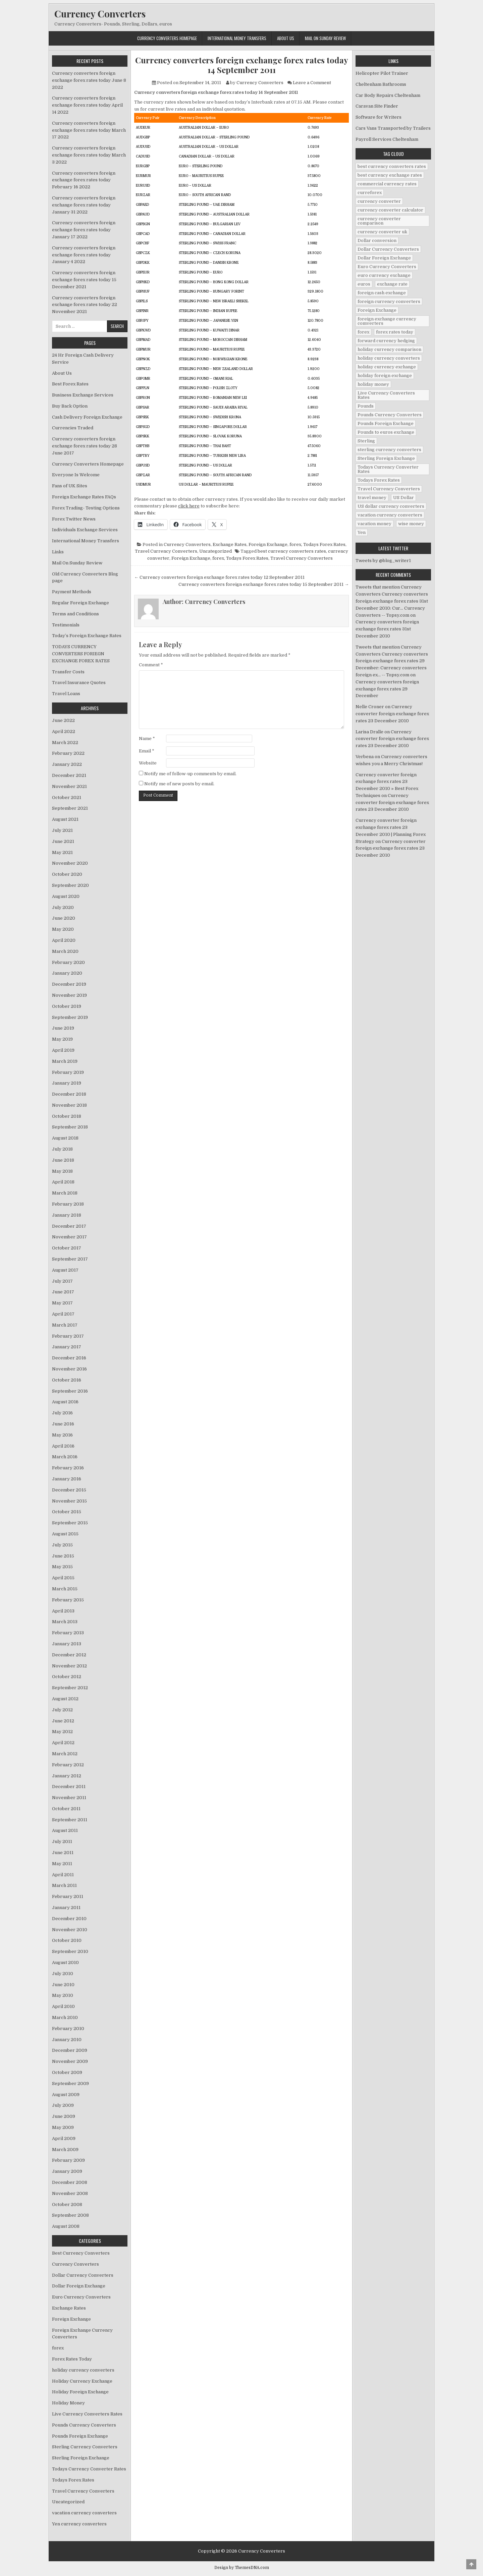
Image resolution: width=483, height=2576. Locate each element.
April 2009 (63, 2138)
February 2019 (68, 1072)
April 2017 (63, 1313)
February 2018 (68, 1204)
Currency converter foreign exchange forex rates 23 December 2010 (392, 713)
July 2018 (62, 1149)
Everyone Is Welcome (76, 474)
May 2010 (62, 1995)
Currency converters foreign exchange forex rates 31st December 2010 (387, 628)
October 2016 (66, 1380)
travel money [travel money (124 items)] (372, 497)
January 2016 (66, 1478)
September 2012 (70, 1687)
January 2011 (66, 1907)
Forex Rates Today (72, 2359)
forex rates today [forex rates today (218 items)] (394, 331)
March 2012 (64, 1753)
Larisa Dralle (369, 731)
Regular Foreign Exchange (80, 602)
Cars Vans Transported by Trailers (393, 128)
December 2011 (69, 1786)
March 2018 (64, 1192)
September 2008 (70, 2215)
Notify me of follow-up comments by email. (190, 773)
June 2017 (63, 1291)
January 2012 (66, 1775)
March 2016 (64, 1456)
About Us (285, 38)
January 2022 (67, 764)
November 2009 (70, 2061)
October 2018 (66, 1116)
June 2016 (63, 1423)
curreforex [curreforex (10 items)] (370, 192)
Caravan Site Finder (377, 106)
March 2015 (64, 1588)
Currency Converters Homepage (167, 38)
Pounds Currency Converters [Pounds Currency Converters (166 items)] (390, 414)
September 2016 (70, 1391)
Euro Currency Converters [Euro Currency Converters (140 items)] (387, 266)
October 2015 (66, 1511)
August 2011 (65, 1830)
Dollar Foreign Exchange (78, 2285)
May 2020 (63, 929)
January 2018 (66, 1215)
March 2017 (64, 1325)
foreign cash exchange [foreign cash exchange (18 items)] (382, 292)
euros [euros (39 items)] (364, 284)
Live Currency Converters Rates (87, 2413)
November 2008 (70, 2193)
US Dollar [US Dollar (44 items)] (403, 497)
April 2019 (63, 1050)
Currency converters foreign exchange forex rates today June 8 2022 (89, 80)
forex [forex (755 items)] (363, 331)
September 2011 (69, 1819)
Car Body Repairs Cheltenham (388, 95)
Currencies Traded (72, 427)
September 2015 (70, 1522)
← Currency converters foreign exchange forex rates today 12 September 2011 (219, 577)
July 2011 (62, 1841)
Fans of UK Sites (69, 485)
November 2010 (69, 1929)
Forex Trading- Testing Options (86, 507)
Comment (151, 664)
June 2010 (63, 1984)
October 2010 (67, 1940)
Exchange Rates (230, 544)
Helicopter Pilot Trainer (382, 73)
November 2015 (69, 1501)
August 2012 (65, 1698)
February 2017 (68, 1336)
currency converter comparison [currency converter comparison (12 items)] (379, 221)
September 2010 (70, 1951)
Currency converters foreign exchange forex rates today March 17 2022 (89, 130)
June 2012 (63, 1720)
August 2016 (65, 1401)
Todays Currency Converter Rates (89, 2468)
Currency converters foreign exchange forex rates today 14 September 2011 (241, 65)
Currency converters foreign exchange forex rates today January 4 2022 (83, 254)
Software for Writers (378, 117)
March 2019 (64, 1061)
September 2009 (70, 2083)
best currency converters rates (292, 551)
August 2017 (65, 1270)
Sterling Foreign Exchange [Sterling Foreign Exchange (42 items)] (386, 458)
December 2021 (69, 775)
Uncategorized (215, 551)
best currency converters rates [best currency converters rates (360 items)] (392, 166)
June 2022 (63, 720)
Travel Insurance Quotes (79, 682)
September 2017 (70, 1259)
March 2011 (64, 1885)
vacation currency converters (84, 2512)
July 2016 (62, 1412)
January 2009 (67, 2171)
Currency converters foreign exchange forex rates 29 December (387, 688)
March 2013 (64, 1621)
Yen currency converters (79, 2523)
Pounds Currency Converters (84, 2425)
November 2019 (69, 995)
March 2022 (65, 742)
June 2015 (63, 1555)
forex (295, 544)
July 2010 (62, 1973)
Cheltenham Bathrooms (381, 84)
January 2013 (66, 1643)
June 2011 (62, 1852)
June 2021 (63, 841)
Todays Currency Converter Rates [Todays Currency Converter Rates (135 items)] (388, 469)
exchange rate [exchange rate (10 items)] (392, 284)
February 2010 (68, 2028)
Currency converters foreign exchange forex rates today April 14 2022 (87, 105)
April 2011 (63, 1874)
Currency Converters (100, 13)
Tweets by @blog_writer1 (383, 560)
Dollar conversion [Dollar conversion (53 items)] (377, 240)
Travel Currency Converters (166, 551)
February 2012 (68, 1764)
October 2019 (66, 1006)
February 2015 (68, 1599)
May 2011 (62, 1863)
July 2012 (62, 1709)
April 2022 (63, 731)
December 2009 (69, 2050)
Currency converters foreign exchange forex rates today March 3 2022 (89, 155)
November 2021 (69, 786)
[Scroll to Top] (471, 2564)
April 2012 (63, 1742)
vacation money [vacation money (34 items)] (374, 523)
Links (58, 551)
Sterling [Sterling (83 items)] (366, 440)
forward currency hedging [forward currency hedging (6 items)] (386, 340)
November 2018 (69, 1105)
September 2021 (70, 808)
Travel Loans (66, 693)
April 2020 (63, 940)
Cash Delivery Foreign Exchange (87, 417)
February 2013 (68, 1632)
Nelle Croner (370, 706)
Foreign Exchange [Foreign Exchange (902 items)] (377, 310)
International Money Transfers (237, 38)
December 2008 (69, 2182)
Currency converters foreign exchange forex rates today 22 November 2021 (84, 304)
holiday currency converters (83, 2370)
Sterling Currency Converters (84, 2446)
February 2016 (68, 1467)
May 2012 (62, 1731)
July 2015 (62, 1544)
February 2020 (68, 962)
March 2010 (65, 2017)
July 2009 (63, 2105)
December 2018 (69, 1094)
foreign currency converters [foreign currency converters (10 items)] (389, 301)
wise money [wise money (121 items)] (411, 523)
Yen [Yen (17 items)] (362, 532)
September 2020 (70, 885)
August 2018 (65, 1138)
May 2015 (62, 1566)
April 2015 (63, 1577)
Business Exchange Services (82, 394)
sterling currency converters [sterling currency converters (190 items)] (389, 449)
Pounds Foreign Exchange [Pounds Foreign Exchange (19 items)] (386, 423)
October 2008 (67, 2204)
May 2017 (62, 1302)
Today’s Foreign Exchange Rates (86, 635)
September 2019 (70, 1017)
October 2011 (66, 1808)
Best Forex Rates (70, 383)
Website (148, 762)
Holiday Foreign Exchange (80, 2391)
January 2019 (66, 1083)
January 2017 (66, 1346)
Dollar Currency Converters (82, 2275)
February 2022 (68, 753)
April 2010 (63, 2006)
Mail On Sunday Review (325, 38)
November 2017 (69, 1236)
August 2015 (65, 1533)
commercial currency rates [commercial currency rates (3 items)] (387, 183)
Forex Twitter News (74, 519)
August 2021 (65, 819)
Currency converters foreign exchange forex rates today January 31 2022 (83, 204)
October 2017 (66, 1247)
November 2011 (69, 1797)
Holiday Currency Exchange (82, 2381)
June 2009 (63, 2116)
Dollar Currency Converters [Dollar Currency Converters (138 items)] (388, 249)
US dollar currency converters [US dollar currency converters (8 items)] (391, 506)
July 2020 (63, 907)
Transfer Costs (68, 671)
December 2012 (69, 1654)
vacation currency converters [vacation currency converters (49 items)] (390, 514)
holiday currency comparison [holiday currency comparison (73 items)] (389, 349)
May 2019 (62, 1039)
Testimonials (65, 624)
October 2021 (66, 797)
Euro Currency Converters (81, 2296)
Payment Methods (71, 591)
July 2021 (62, 830)
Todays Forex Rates (324, 544)
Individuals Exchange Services (85, 529)
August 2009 (65, 2094)
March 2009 (65, 2149)
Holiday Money (68, 2402)
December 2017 (69, 1226)
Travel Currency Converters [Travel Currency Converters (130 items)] (389, 488)
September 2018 (70, 1126)
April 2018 (63, 1181)
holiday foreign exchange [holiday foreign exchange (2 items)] (385, 375)
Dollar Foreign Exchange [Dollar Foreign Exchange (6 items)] (384, 257)
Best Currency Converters (81, 2253)
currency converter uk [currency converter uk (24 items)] (382, 231)
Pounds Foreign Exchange (80, 2436)
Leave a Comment (312, 82)
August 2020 (65, 896)
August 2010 (65, 1962)
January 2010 (67, 2039)
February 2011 (67, 1896)
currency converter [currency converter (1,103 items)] (379, 201)
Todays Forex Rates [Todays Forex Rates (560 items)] (379, 480)
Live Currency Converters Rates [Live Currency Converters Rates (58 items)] (386, 395)
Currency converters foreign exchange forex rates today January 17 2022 (83, 229)
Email (146, 750)
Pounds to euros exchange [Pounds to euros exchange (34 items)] (386, 432)
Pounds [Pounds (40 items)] (366, 406)
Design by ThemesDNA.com (241, 2567)
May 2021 (62, 852)
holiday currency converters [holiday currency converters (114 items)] (389, 358)
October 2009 (67, 2072)
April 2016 (63, 1446)
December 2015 (69, 1489)
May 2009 (63, 2127)
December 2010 (69, 1918)
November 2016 (69, 1368)
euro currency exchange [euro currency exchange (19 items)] (384, 275)
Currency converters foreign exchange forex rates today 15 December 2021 (84, 279)
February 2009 (68, 2160)
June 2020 (63, 918)
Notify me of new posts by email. (179, 783)
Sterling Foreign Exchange (80, 2457)
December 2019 (69, 984)
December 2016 (69, 1357)
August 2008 (65, 2226)
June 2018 (63, 1160)
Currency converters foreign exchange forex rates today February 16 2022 (83, 180)
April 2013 (63, 1610)
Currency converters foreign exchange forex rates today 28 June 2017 (84, 445)
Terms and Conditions (75, 613)
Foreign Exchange (268, 544)
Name (147, 738)
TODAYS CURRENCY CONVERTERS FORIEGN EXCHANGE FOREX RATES (81, 653)
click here (189, 505)
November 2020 (70, 863)
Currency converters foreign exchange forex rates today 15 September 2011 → (263, 584)
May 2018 (62, 1171)
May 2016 (62, 1434)
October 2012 (66, 1676)
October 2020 (67, 874)
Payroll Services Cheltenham (387, 139)
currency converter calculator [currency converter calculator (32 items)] (390, 209)
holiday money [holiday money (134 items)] (373, 384)
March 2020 (65, 951)
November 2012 (69, 1665)
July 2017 (62, 1281)
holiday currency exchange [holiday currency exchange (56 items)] (387, 366)
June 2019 (63, 1028)
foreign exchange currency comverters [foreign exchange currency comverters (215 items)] (387, 321)
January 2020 (67, 973)
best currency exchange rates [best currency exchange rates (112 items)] (390, 175)
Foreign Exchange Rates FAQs (84, 496)
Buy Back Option (70, 406)
